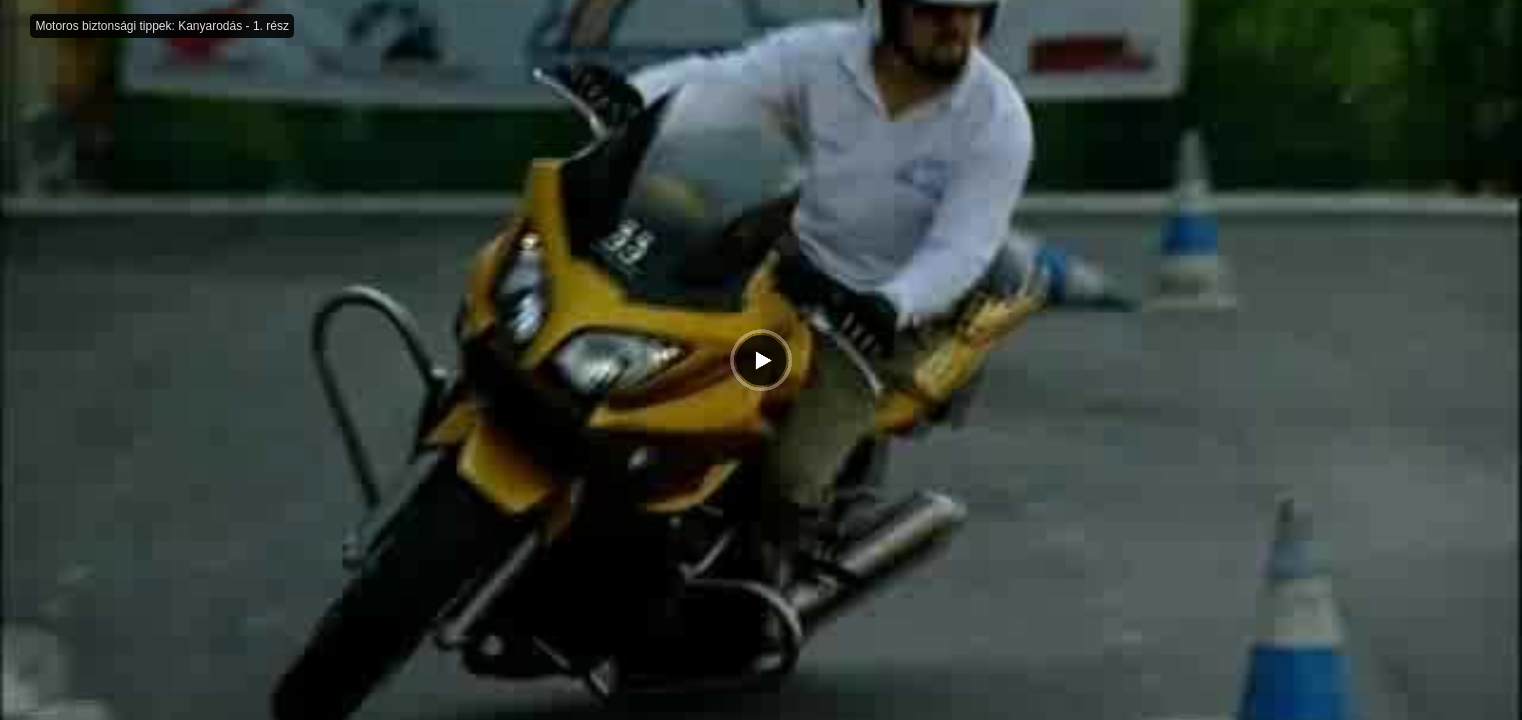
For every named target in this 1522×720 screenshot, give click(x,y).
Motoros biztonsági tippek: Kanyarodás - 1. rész (161, 26)
